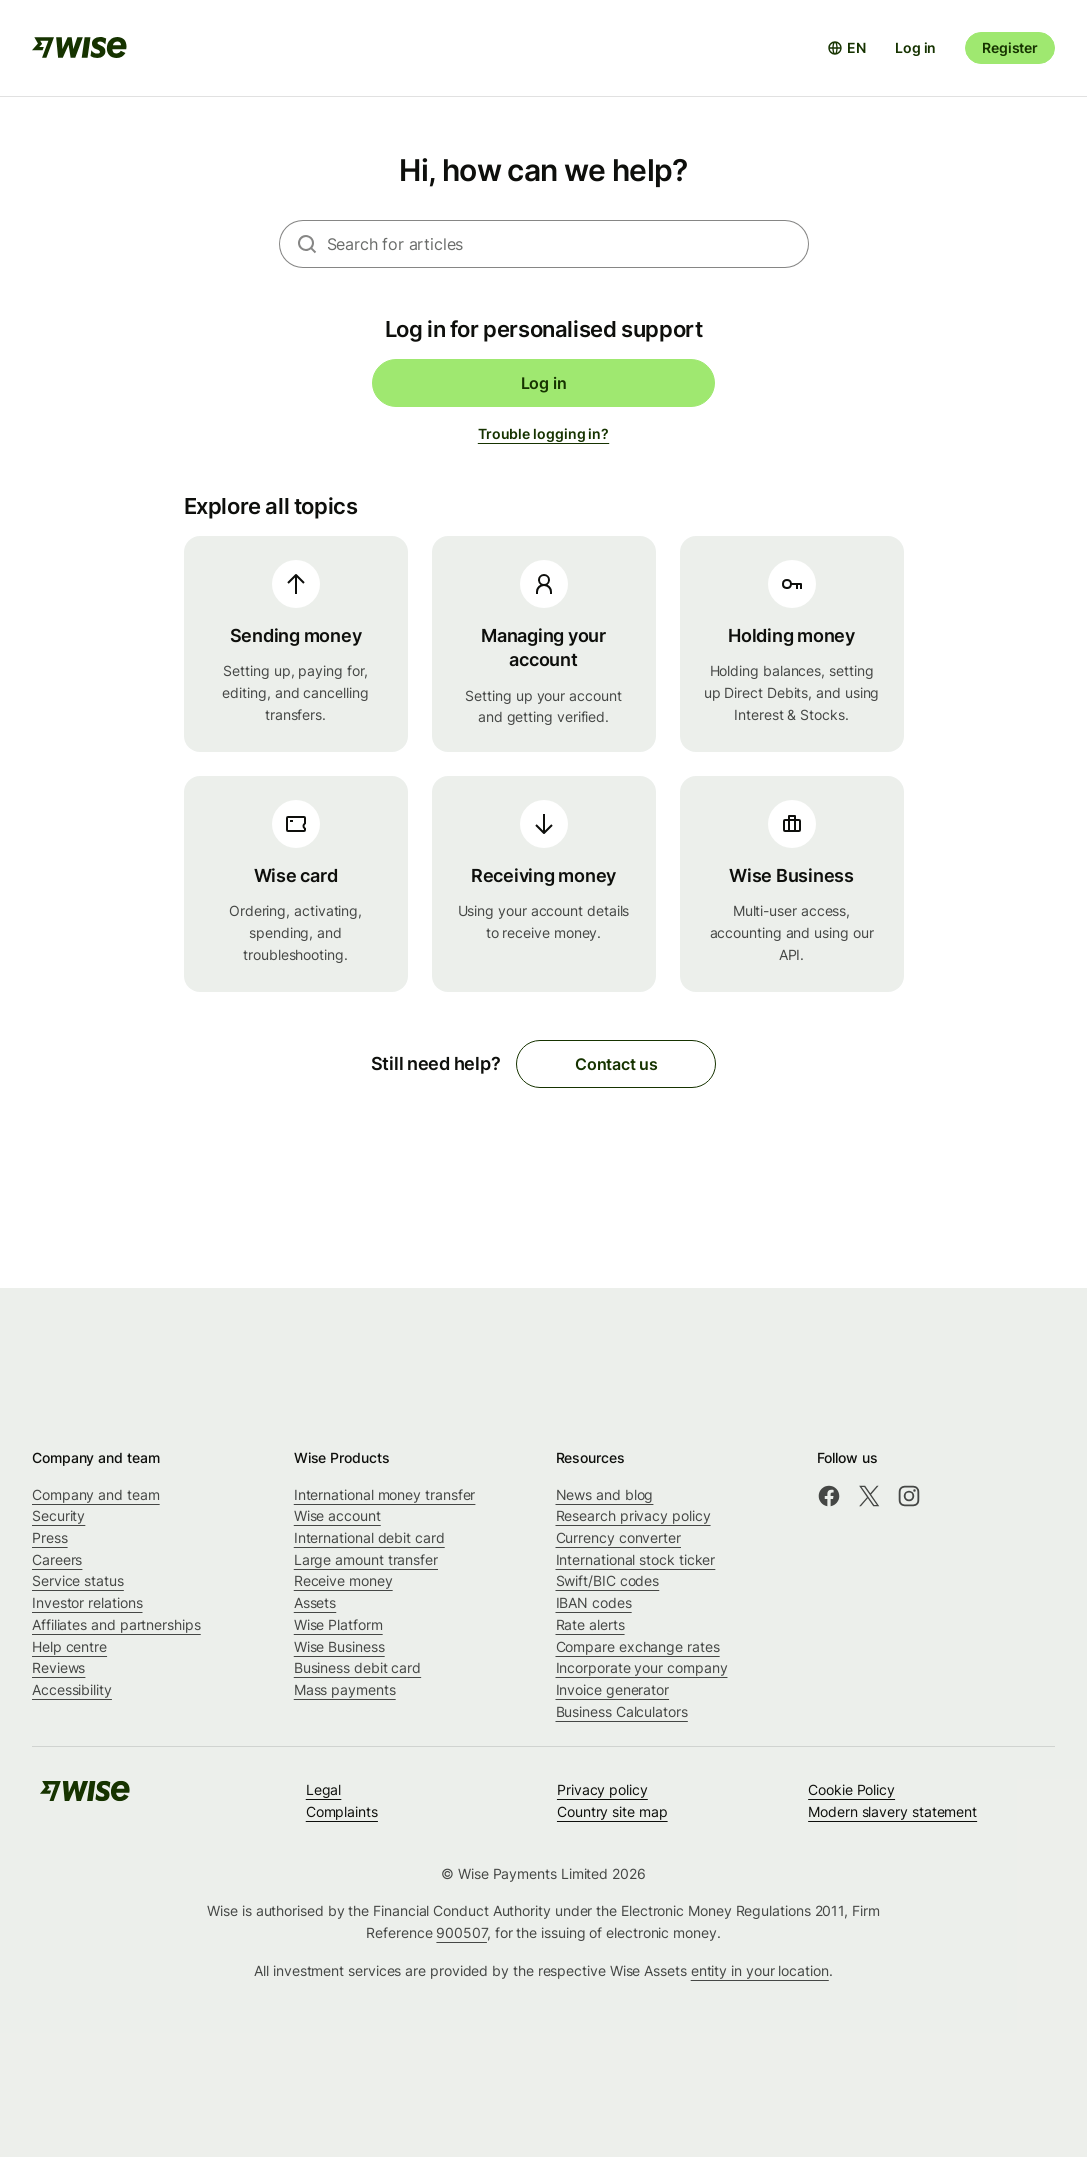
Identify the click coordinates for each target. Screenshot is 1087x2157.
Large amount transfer (366, 1559)
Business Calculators (622, 1711)
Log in (915, 47)
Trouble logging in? (543, 433)
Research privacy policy (633, 1515)
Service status (78, 1580)
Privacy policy (602, 1789)
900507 (461, 1932)
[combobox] (568, 244)
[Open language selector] (846, 48)
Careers (57, 1559)
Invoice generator (613, 1689)
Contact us (616, 1064)
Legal (324, 1789)
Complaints (342, 1811)
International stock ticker (636, 1559)
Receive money (343, 1580)
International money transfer (385, 1494)
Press (50, 1537)
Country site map (612, 1811)
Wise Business (339, 1646)
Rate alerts (590, 1624)
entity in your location (760, 1970)
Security (58, 1515)
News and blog (605, 1494)
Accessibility (72, 1689)
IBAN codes (594, 1602)
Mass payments (345, 1689)
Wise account (337, 1515)
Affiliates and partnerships (116, 1624)
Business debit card (357, 1667)
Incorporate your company (642, 1667)
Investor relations (87, 1602)
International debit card (369, 1537)
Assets (315, 1602)
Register (1010, 47)
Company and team (96, 1494)
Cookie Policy (851, 1789)
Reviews (58, 1667)
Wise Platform (338, 1624)
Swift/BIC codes (608, 1580)
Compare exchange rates (638, 1646)
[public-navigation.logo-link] (85, 1797)
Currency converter (619, 1537)
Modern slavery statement (892, 1811)
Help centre (69, 1646)
